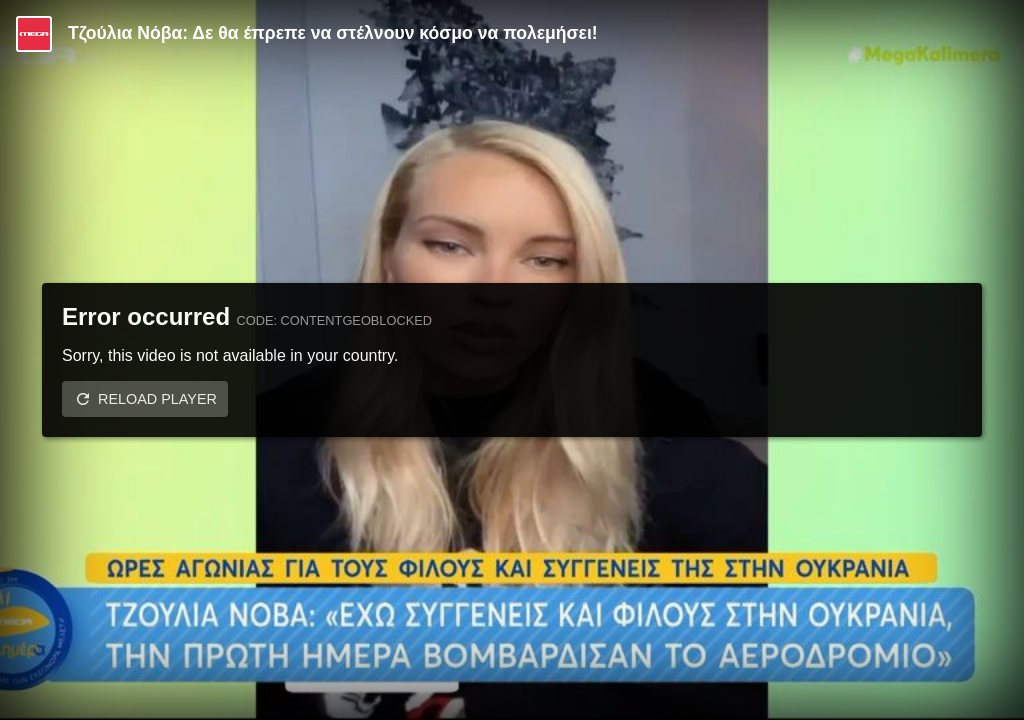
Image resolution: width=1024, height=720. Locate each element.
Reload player (157, 399)
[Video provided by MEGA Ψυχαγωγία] (34, 34)
